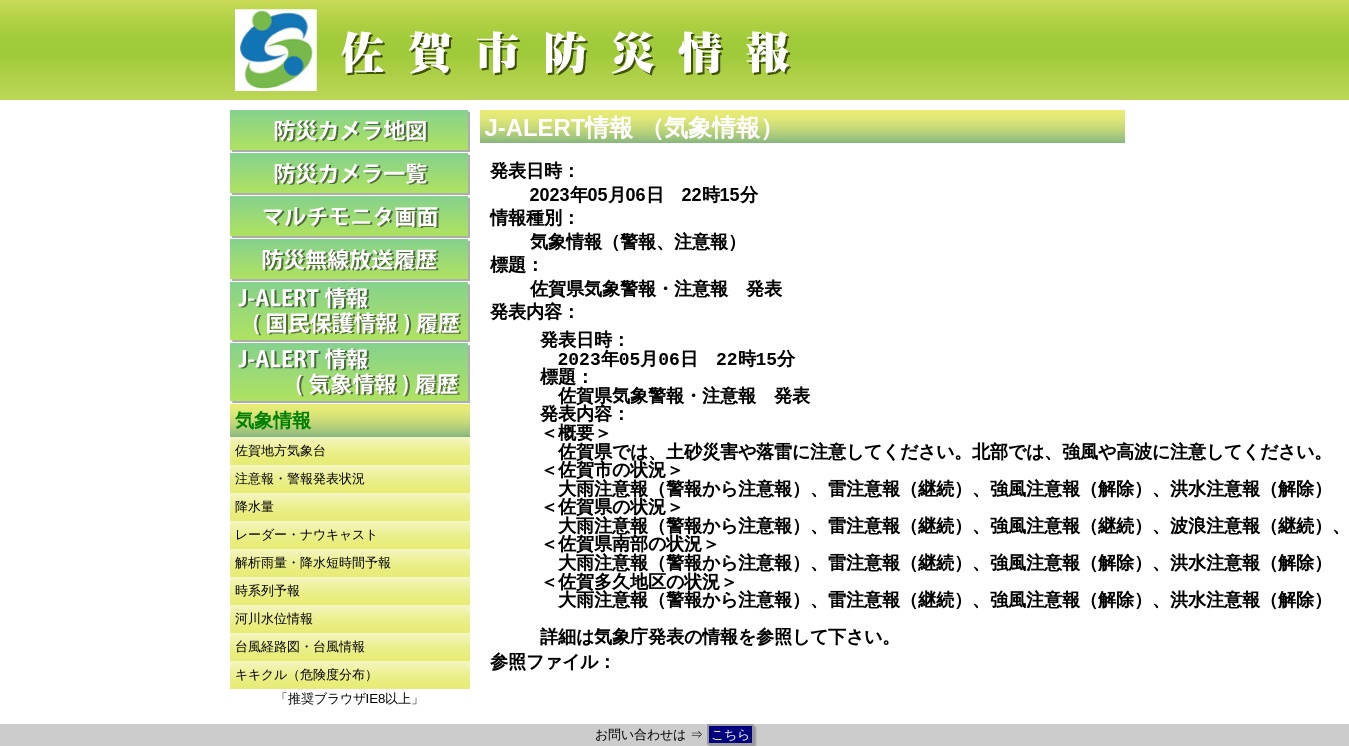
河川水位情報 (274, 618)
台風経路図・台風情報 (300, 646)
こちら (730, 734)
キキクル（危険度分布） (306, 674)
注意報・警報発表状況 (300, 478)
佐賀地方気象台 (280, 450)
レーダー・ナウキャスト (306, 534)
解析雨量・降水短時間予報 (313, 562)
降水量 (254, 506)
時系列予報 (267, 590)
